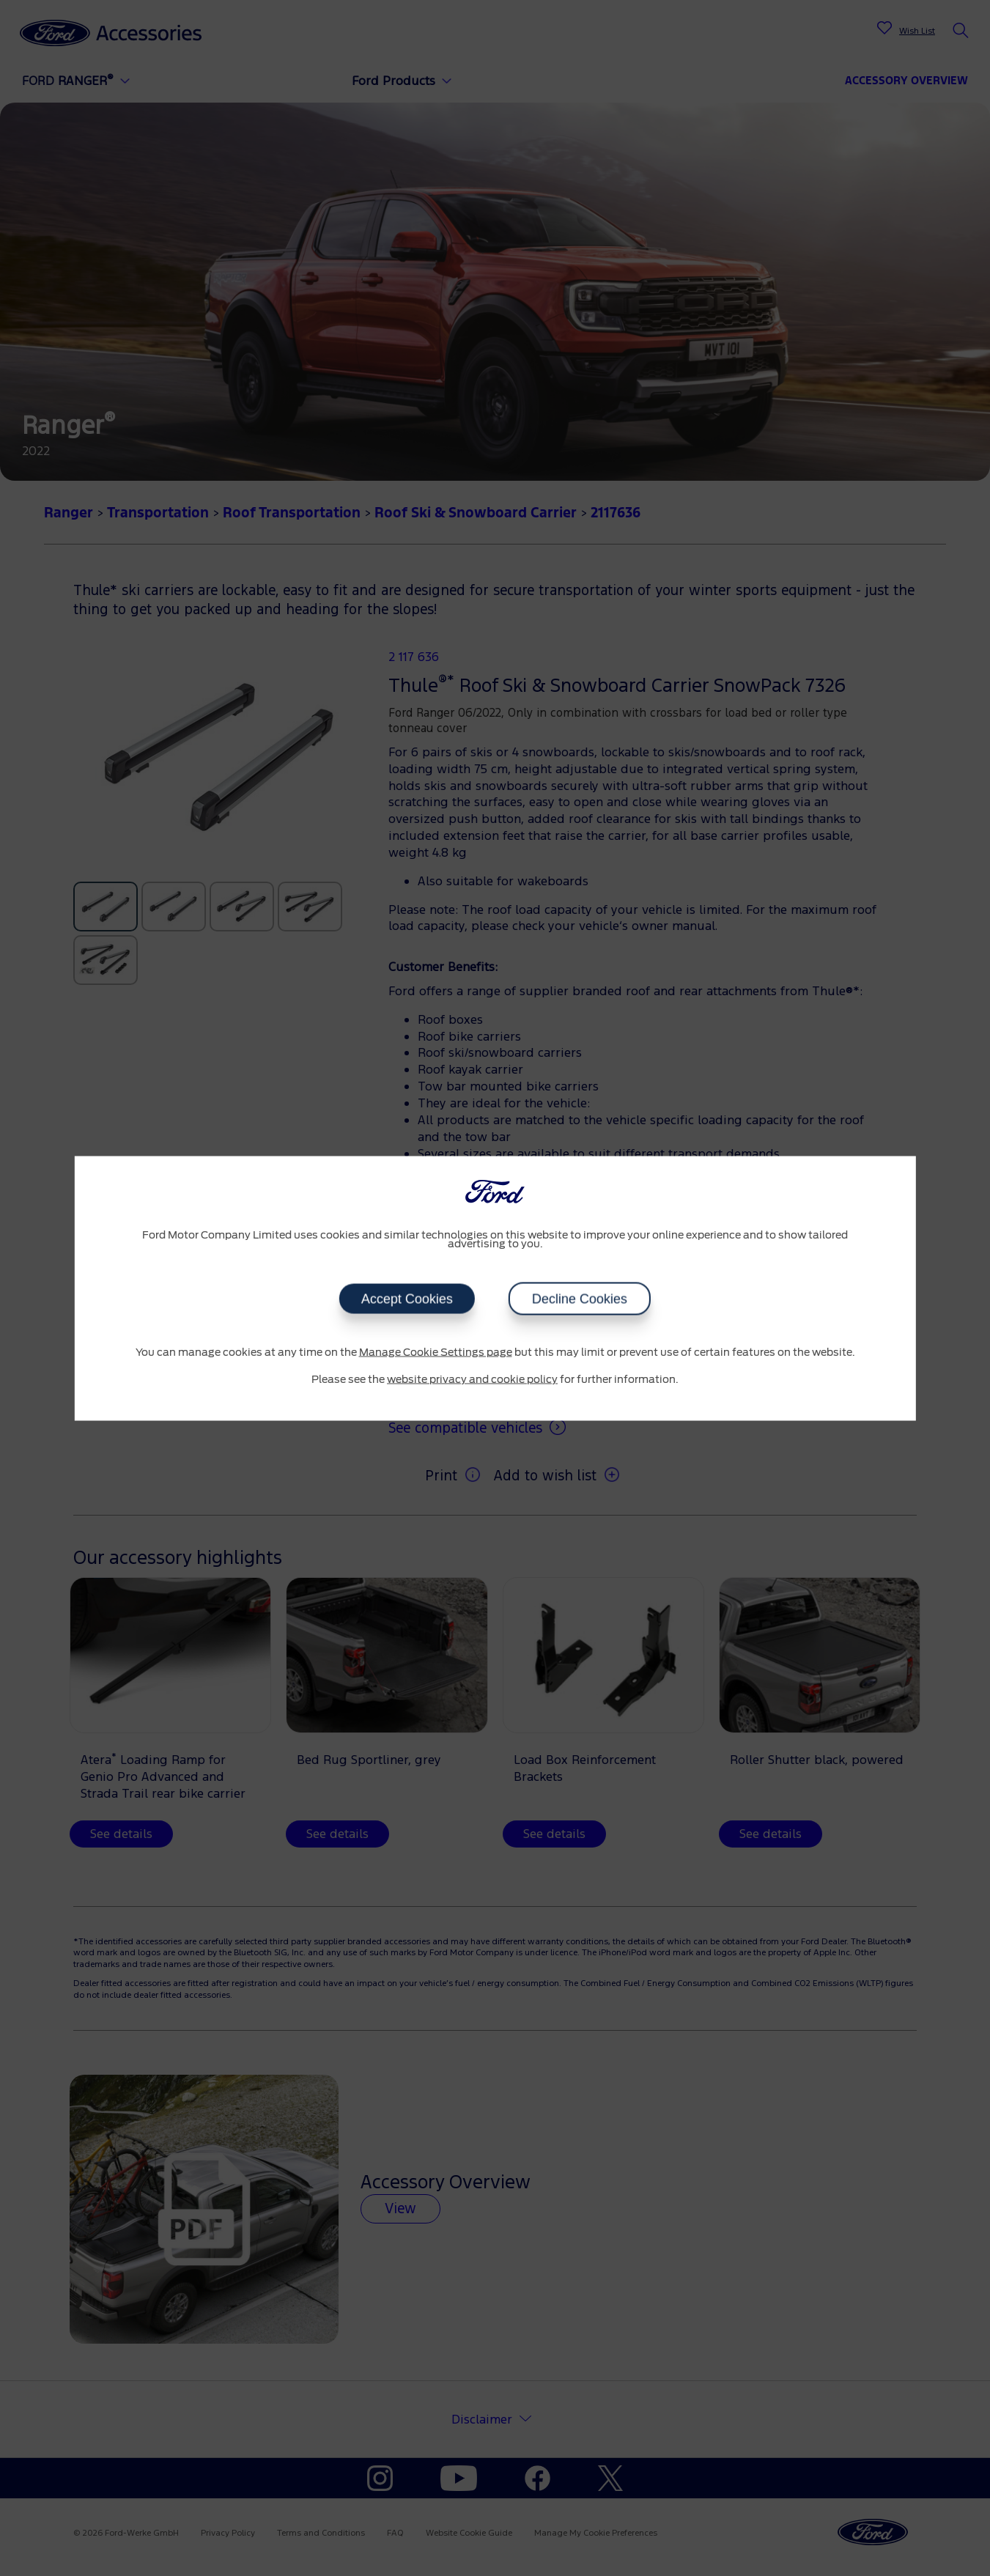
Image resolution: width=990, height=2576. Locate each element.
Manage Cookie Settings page (435, 1352)
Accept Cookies (407, 1298)
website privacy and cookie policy (472, 1380)
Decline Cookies (579, 1298)
